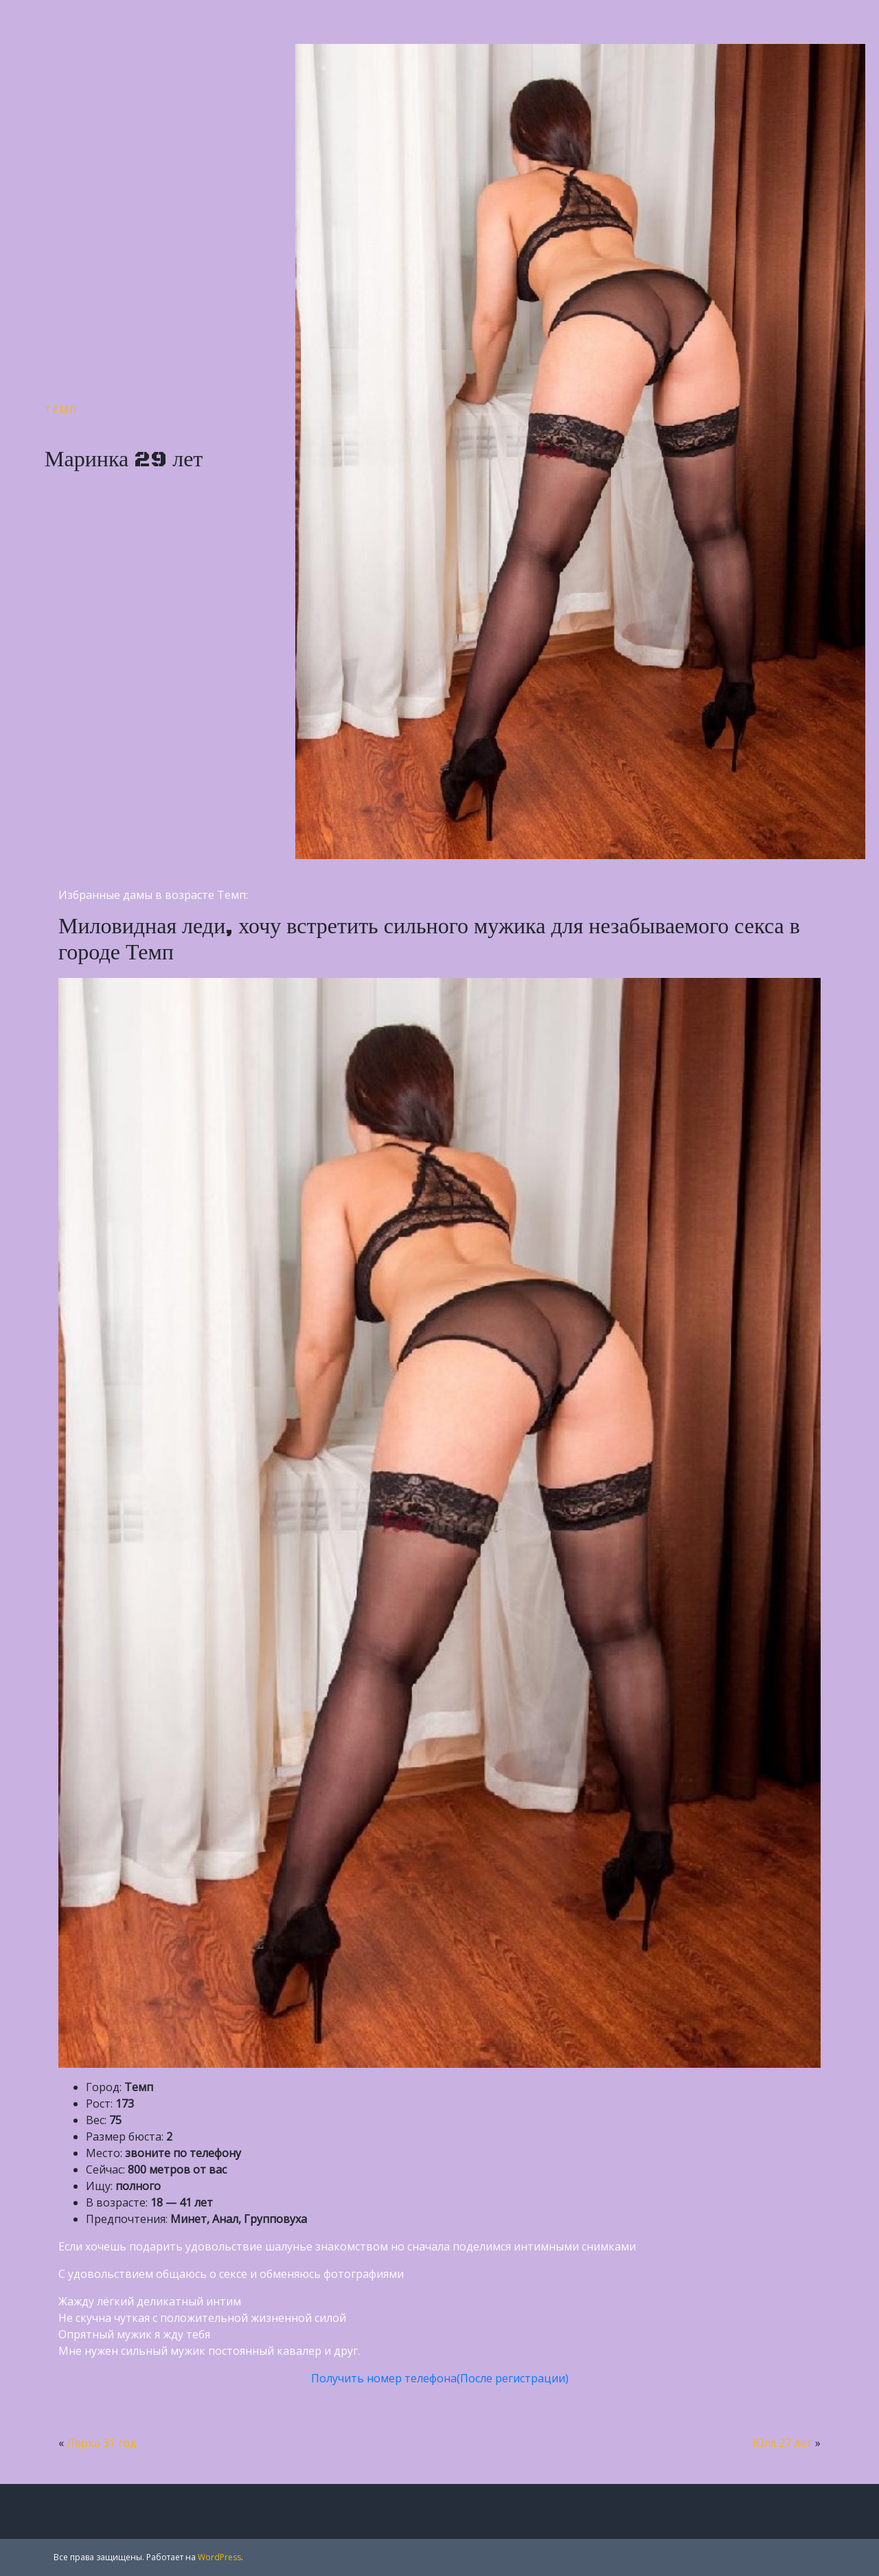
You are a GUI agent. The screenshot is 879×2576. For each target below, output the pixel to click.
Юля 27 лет (782, 2442)
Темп (61, 409)
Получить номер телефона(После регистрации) (440, 2378)
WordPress (219, 2557)
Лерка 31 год (102, 2442)
